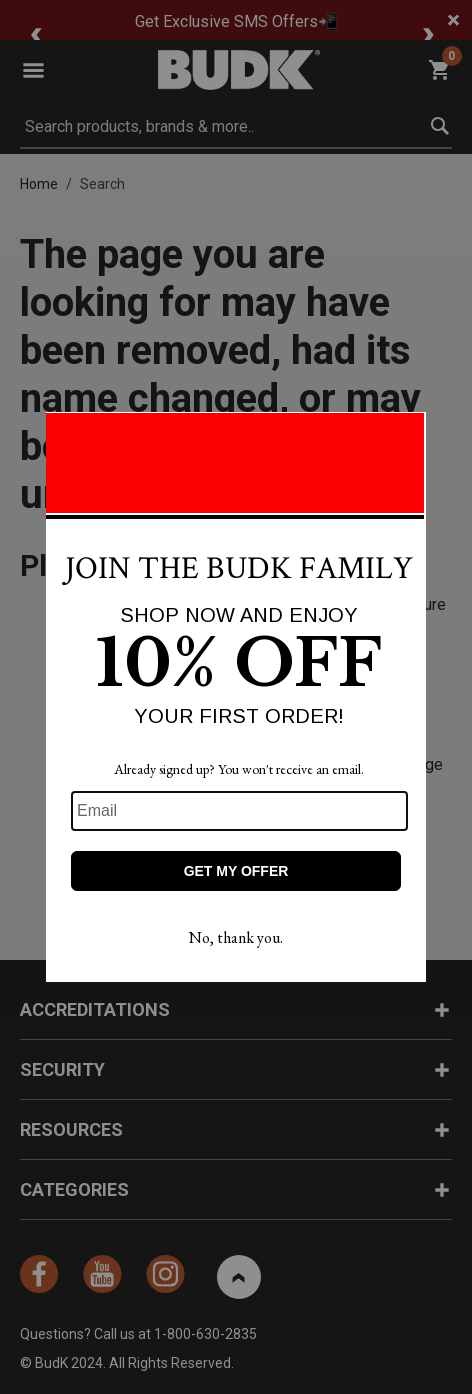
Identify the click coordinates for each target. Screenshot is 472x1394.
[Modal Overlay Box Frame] (236, 697)
